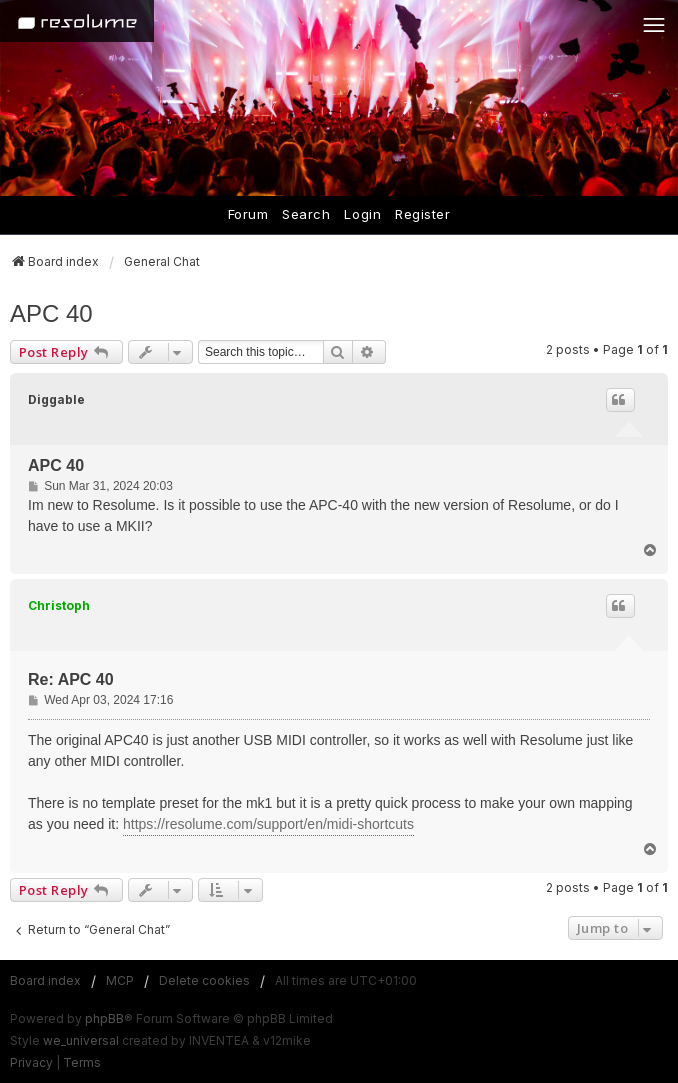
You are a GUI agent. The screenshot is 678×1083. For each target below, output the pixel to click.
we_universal (81, 1040)
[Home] (77, 21)
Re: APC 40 (71, 679)
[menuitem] (31, 1063)
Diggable (56, 399)
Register (422, 214)
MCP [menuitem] (120, 980)
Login (362, 214)
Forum (248, 214)
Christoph (59, 605)
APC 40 (51, 313)
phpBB (104, 1018)
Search (306, 214)
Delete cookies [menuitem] (204, 980)
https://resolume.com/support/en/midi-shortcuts (268, 824)
